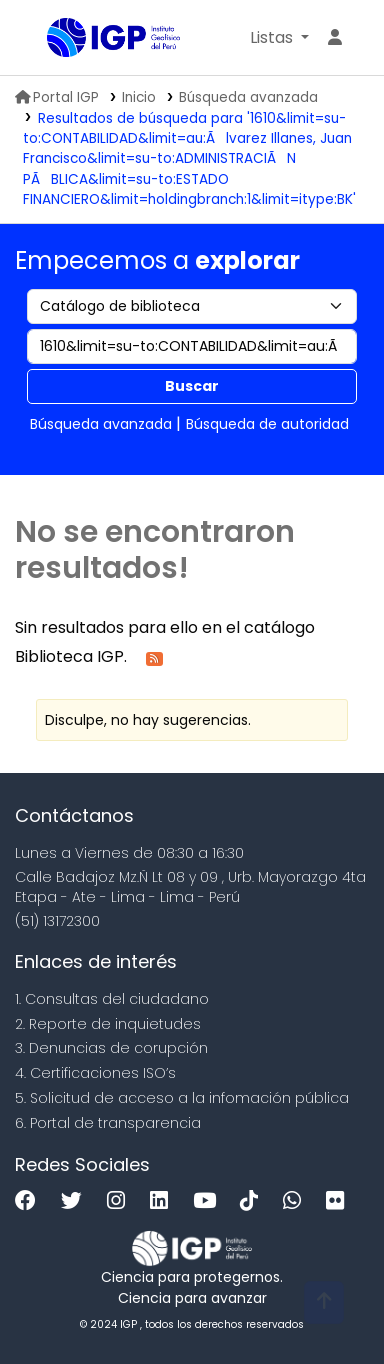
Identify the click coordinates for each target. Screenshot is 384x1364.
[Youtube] (209, 1201)
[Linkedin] (164, 1201)
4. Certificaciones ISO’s (95, 1073)
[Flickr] (340, 1201)
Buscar (192, 386)
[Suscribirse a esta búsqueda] (154, 657)
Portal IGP (57, 97)
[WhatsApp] (297, 1201)
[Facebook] (30, 1201)
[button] (279, 38)
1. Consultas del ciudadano (112, 999)
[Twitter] (76, 1201)
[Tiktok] (254, 1201)
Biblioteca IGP (54, 39)
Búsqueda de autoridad (267, 424)
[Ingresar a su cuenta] (335, 38)
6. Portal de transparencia (108, 1123)
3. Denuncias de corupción (111, 1048)
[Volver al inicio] (324, 1302)
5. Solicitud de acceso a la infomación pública (182, 1098)
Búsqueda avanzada (248, 97)
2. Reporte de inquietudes (108, 1024)
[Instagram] (121, 1201)
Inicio (139, 97)
